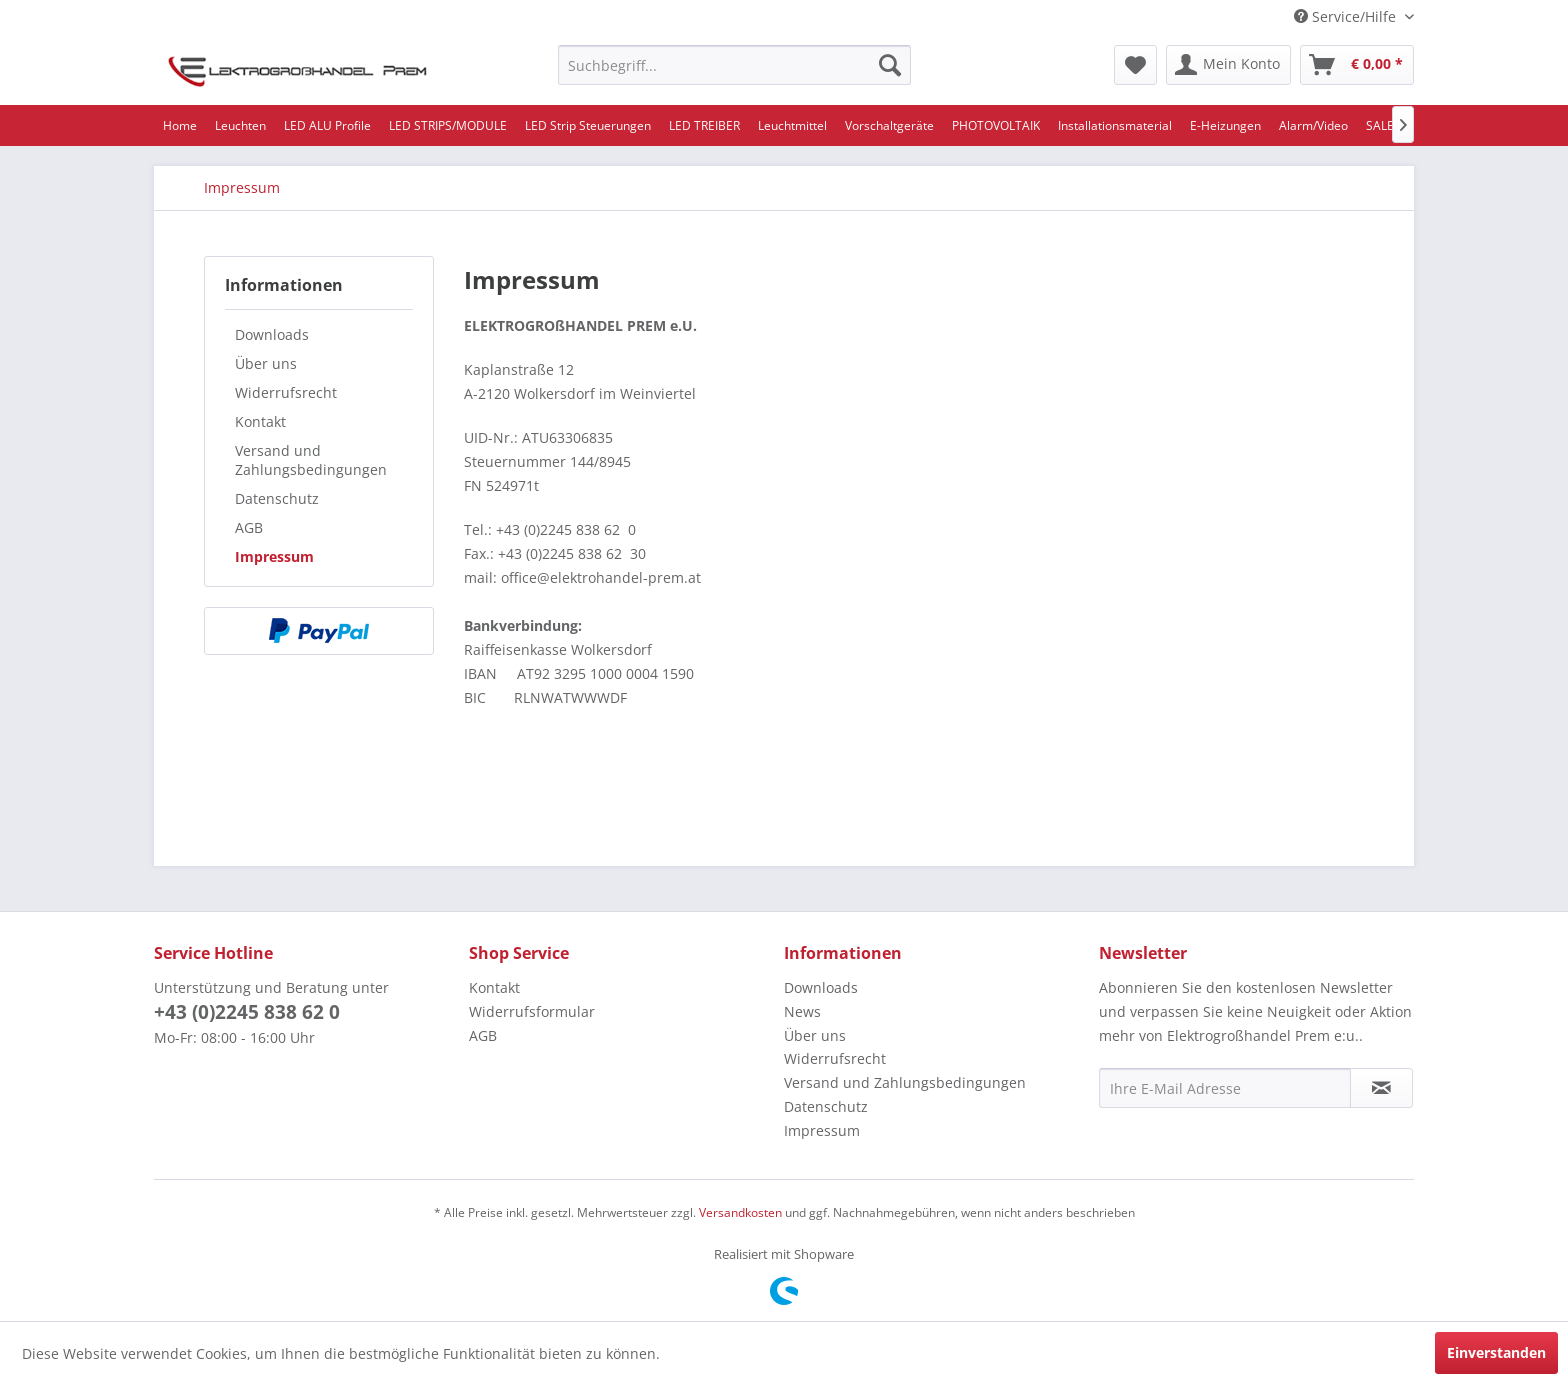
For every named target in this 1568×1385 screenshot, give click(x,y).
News (802, 1011)
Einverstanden (1496, 1352)
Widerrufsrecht (286, 392)
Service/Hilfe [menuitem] (1347, 16)
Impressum (274, 556)
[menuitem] (734, 65)
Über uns (266, 363)
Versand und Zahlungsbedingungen (311, 460)
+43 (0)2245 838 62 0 (247, 1012)
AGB (249, 527)
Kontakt (260, 421)
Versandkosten (740, 1212)
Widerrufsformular (532, 1011)
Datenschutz (277, 498)
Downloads (272, 334)
